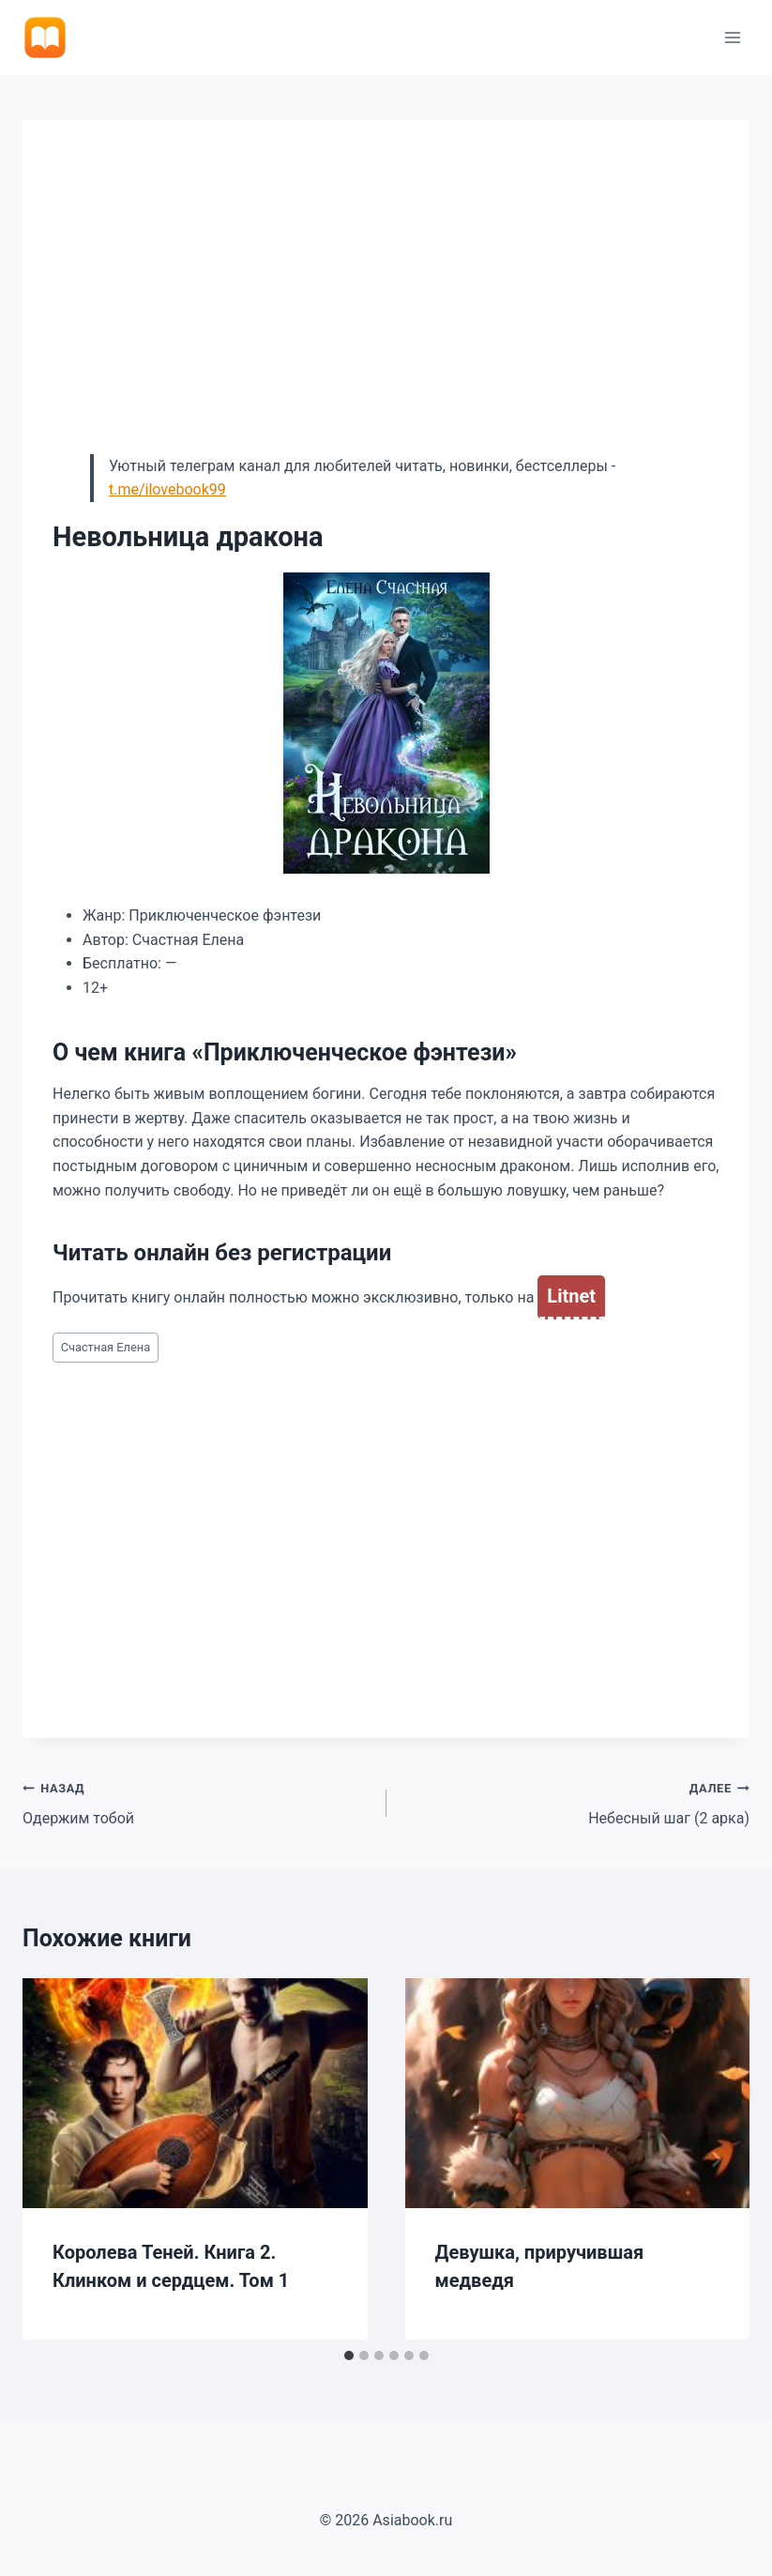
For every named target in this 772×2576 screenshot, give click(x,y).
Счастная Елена (105, 1347)
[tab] (349, 2355)
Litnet (571, 1296)
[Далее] (716, 2159)
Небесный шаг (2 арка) (575, 1802)
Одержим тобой (197, 1802)
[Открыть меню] (732, 37)
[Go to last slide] (56, 2159)
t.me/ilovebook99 (167, 489)
